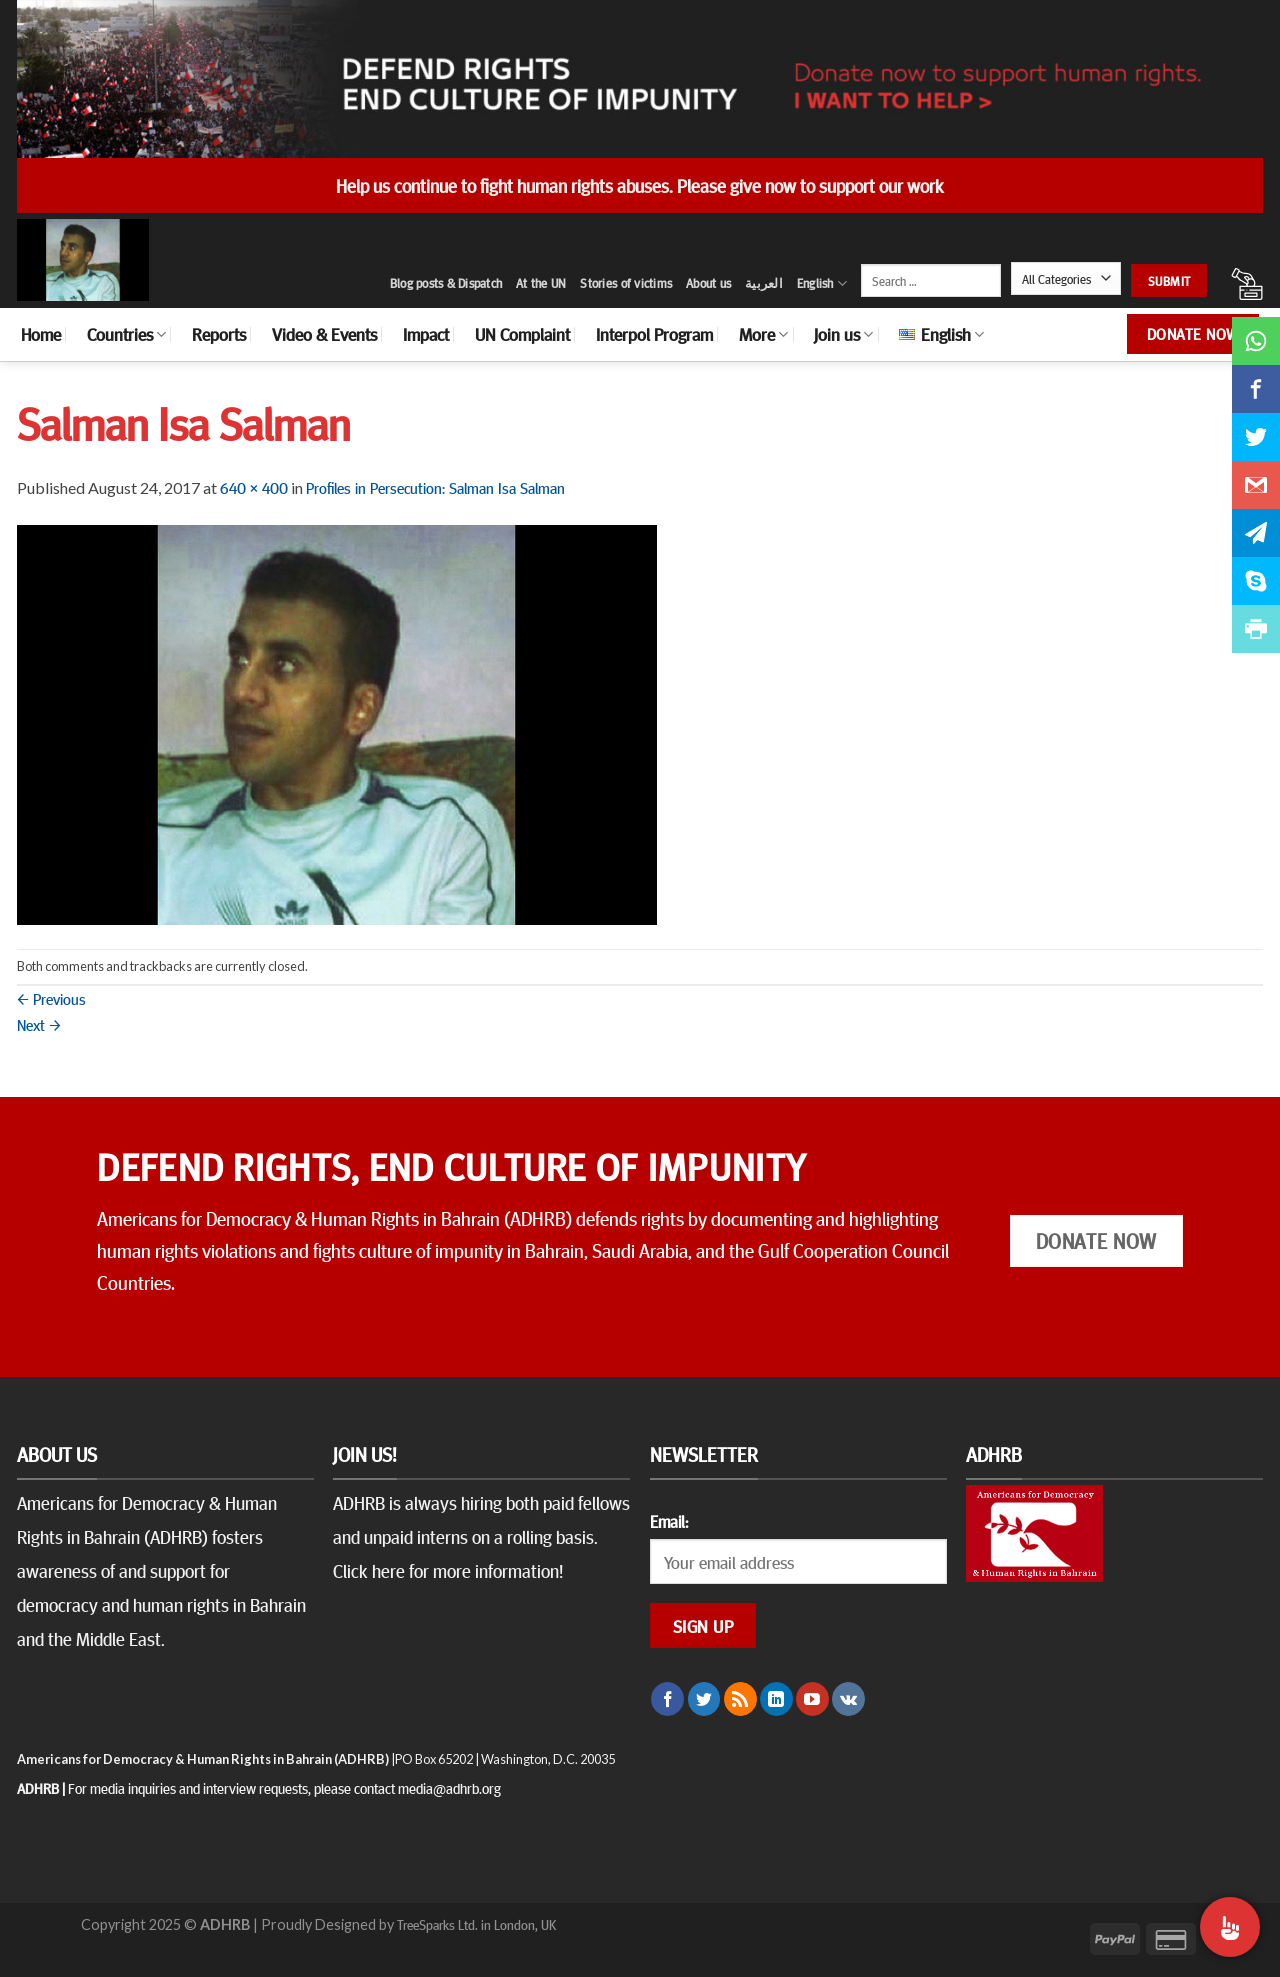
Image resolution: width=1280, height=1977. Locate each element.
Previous (51, 998)
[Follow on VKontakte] (848, 1699)
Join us (843, 334)
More (763, 334)
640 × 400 (254, 487)
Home (41, 334)
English (822, 283)
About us (708, 283)
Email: (669, 1521)
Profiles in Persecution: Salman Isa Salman (435, 487)
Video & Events (324, 334)
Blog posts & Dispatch (446, 283)
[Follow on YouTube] (812, 1699)
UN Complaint (522, 334)
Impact (426, 334)
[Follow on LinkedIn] (776, 1699)
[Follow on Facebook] (667, 1699)
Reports (219, 334)
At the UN (541, 283)
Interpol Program (654, 334)
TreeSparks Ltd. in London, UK (476, 1924)
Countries (126, 334)
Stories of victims (626, 283)
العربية (764, 283)
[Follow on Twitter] (704, 1699)
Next (39, 1024)
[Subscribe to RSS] (740, 1699)
